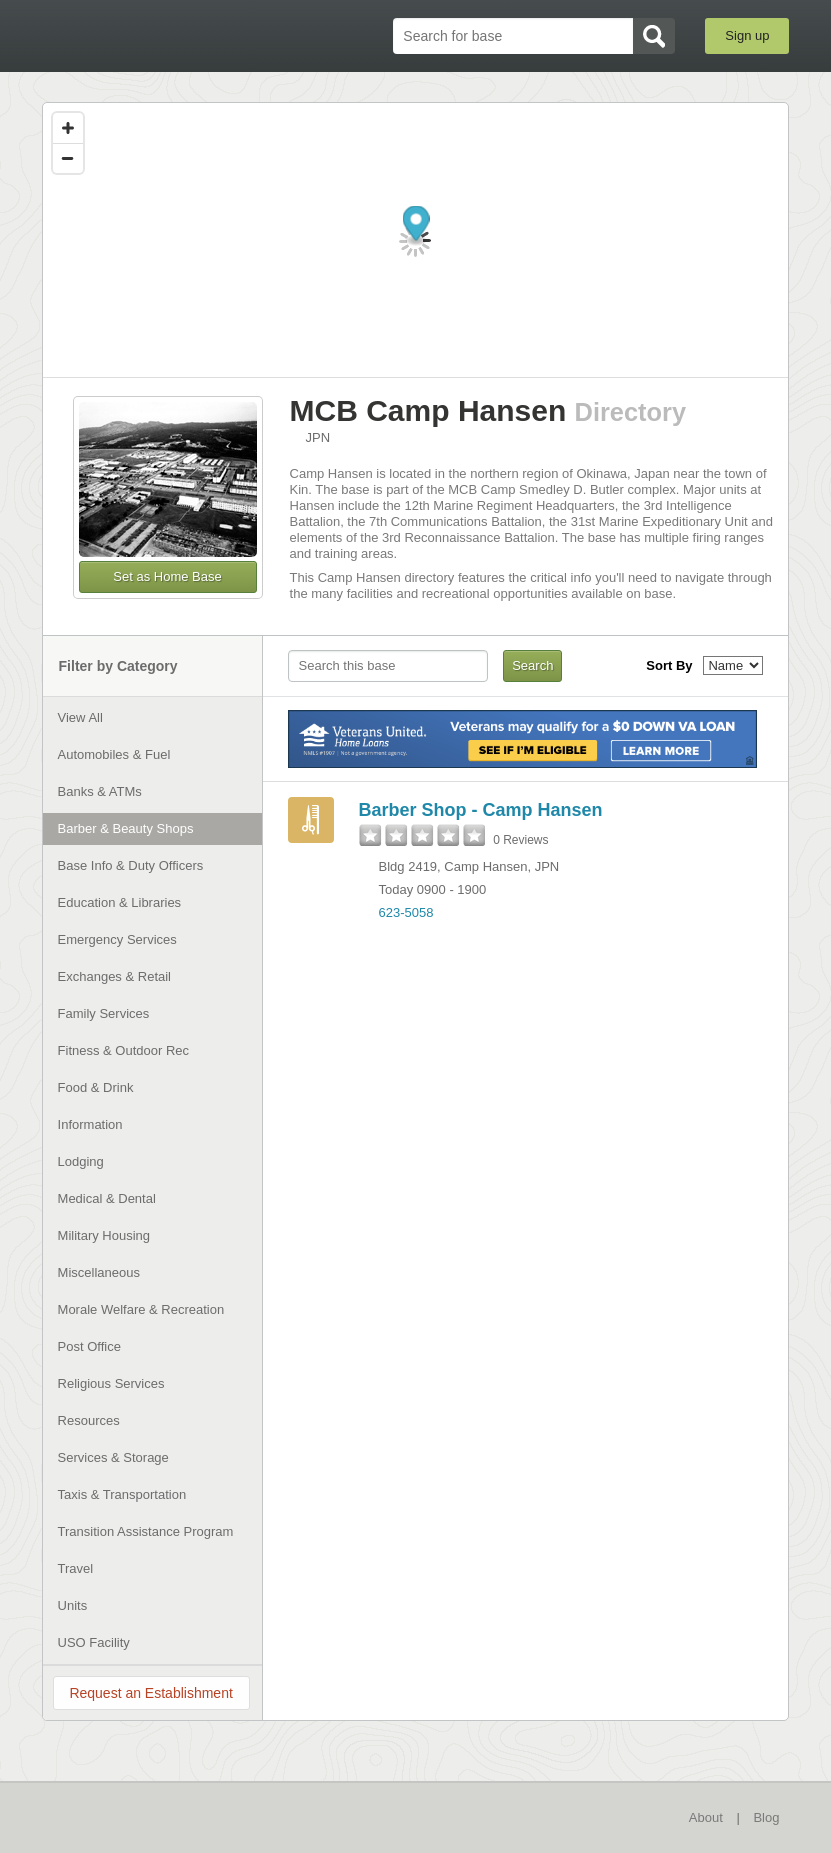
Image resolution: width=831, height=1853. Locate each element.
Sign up (747, 35)
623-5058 (406, 912)
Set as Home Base (167, 576)
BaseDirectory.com (147, 36)
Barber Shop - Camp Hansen (481, 810)
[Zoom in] (68, 128)
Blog (766, 1817)
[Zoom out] (68, 158)
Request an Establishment (150, 1693)
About (706, 1817)
